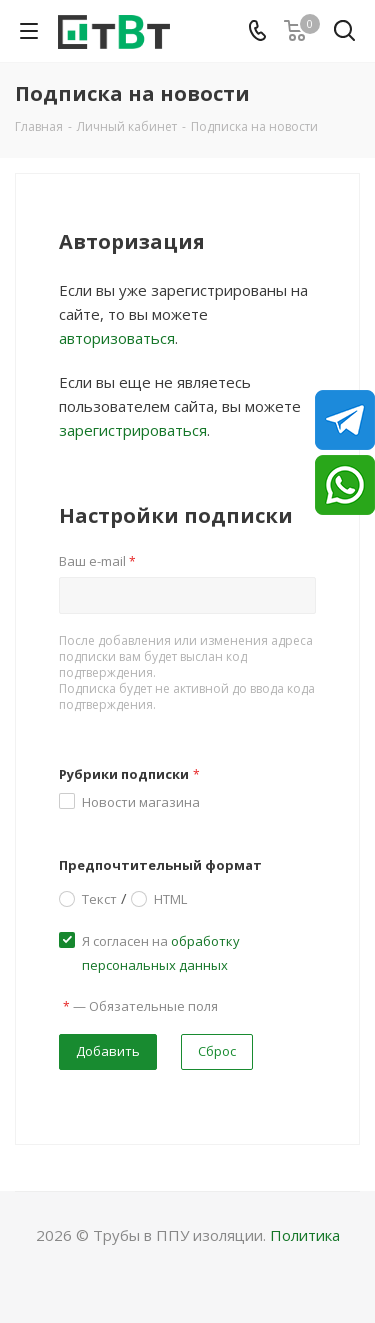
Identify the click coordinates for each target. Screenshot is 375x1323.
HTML (170, 898)
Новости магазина (141, 802)
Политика (305, 1235)
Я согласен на (161, 953)
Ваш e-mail (97, 561)
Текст (99, 898)
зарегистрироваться (133, 430)
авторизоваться (117, 338)
